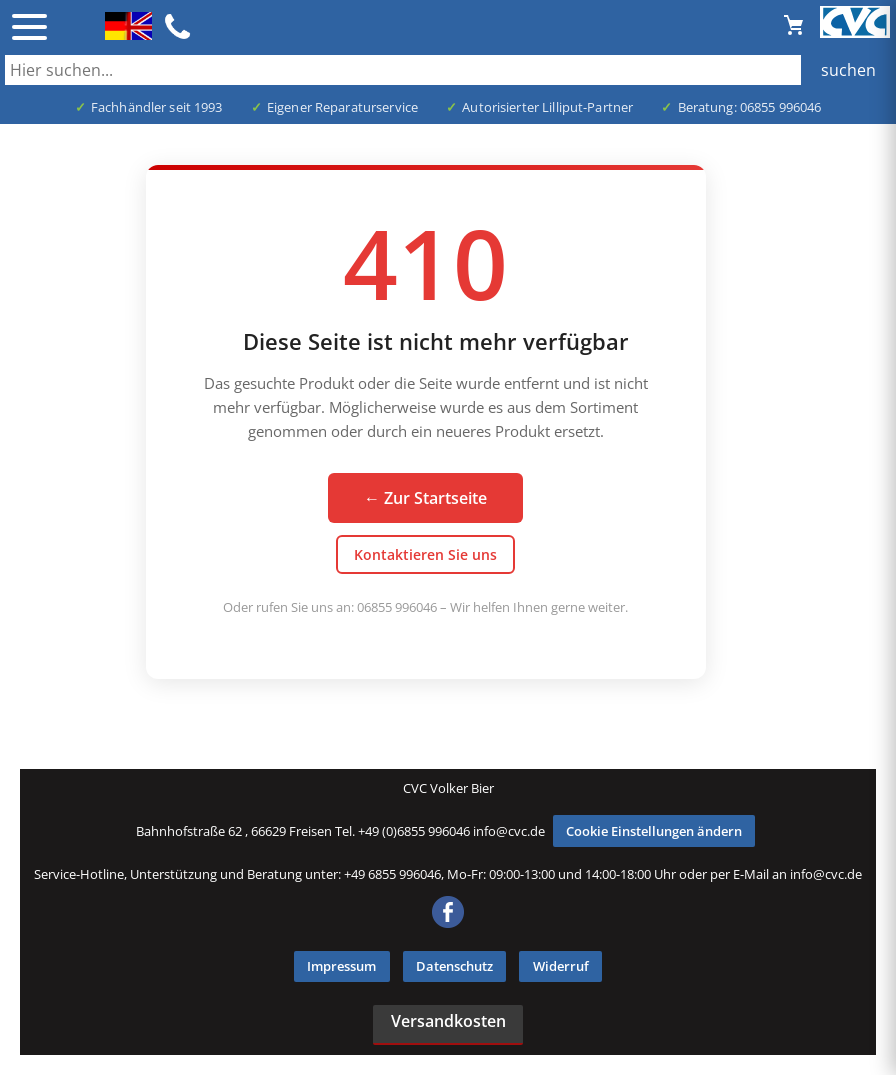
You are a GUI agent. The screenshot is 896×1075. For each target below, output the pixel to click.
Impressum (341, 966)
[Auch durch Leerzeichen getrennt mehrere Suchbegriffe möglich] (448, 70)
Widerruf (561, 966)
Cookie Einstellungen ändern (654, 831)
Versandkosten (448, 1021)
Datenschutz (454, 966)
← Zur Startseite (425, 498)
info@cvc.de (509, 831)
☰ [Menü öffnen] (29, 27)
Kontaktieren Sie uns (425, 554)
